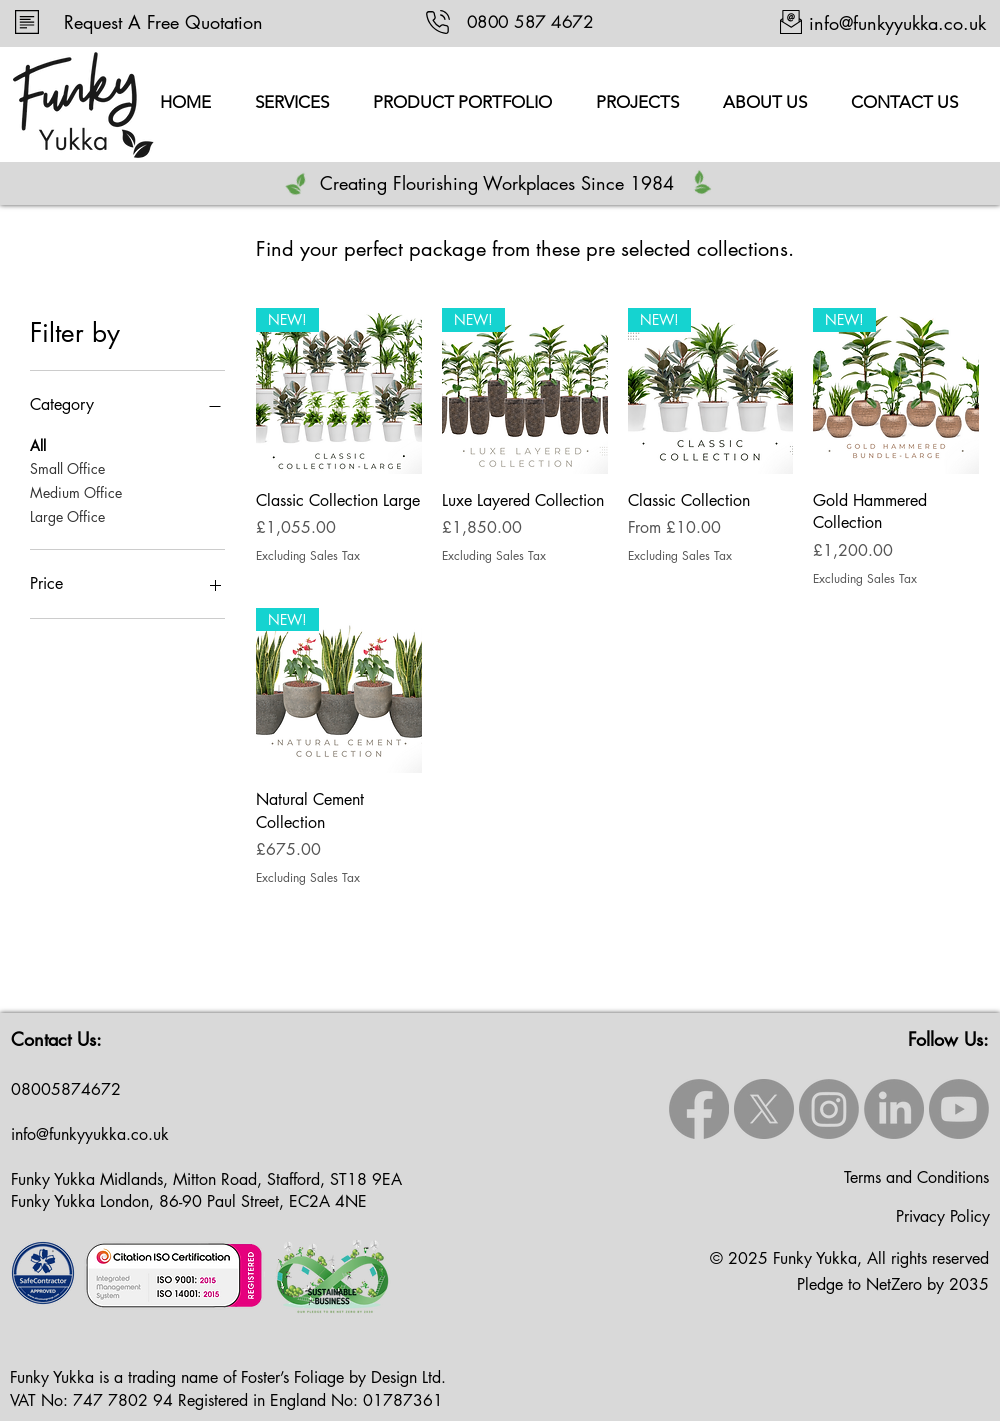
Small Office (67, 467)
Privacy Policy (943, 1216)
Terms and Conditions (916, 1177)
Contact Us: (56, 1039)
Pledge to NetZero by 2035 (893, 1284)
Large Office (67, 515)
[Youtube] (959, 1109)
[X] (764, 1109)
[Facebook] (699, 1109)
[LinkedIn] (894, 1109)
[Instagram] (829, 1109)
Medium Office (76, 491)
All (38, 444)
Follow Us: (948, 1039)
